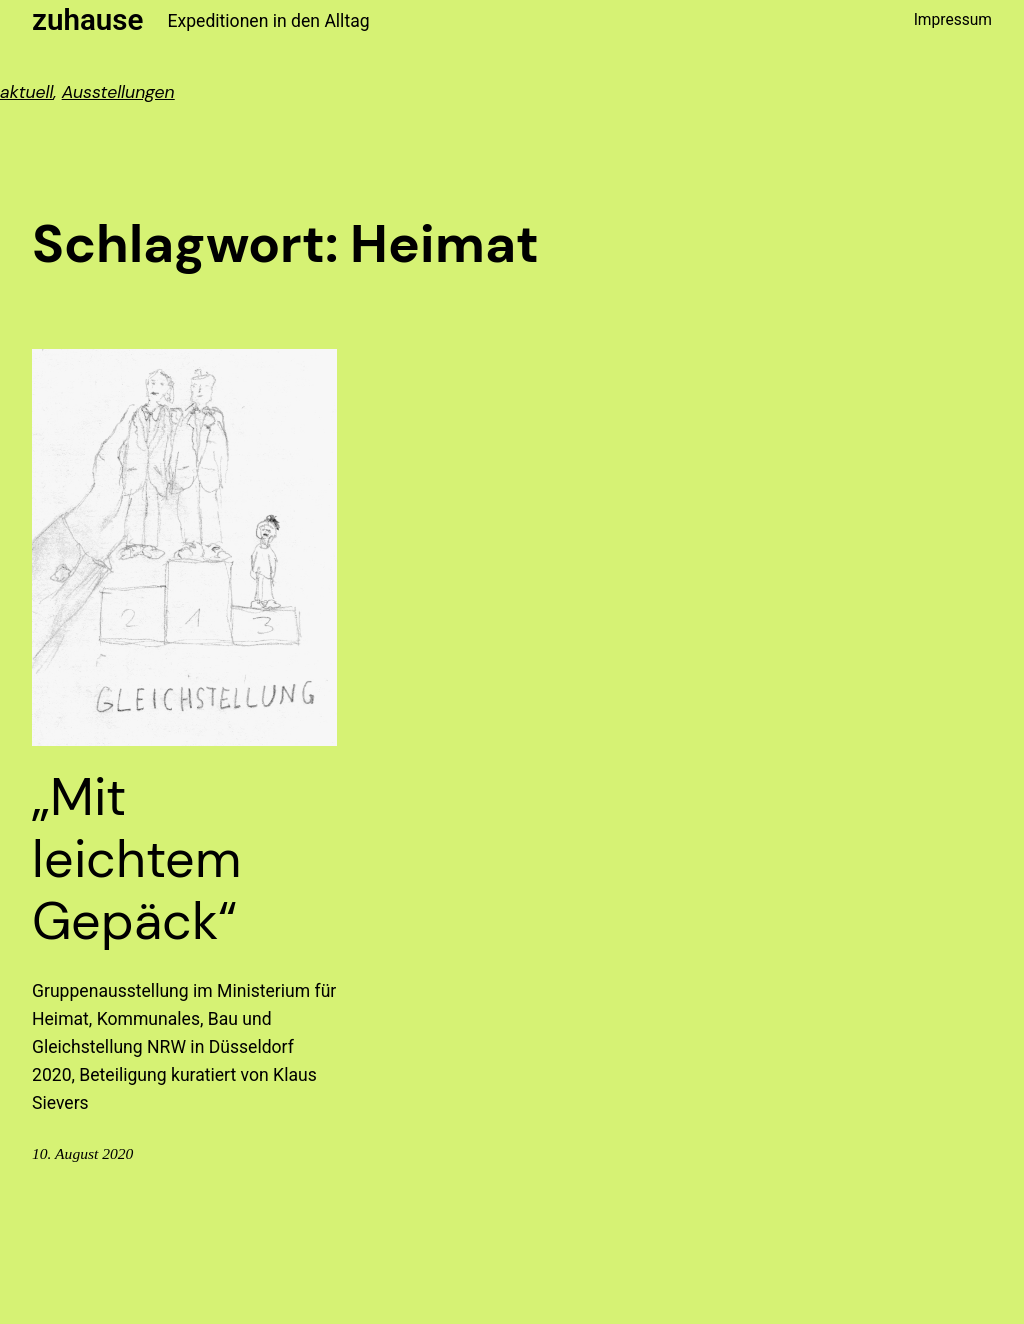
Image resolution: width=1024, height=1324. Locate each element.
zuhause (88, 20)
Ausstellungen (118, 92)
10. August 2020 (82, 1153)
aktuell (27, 92)
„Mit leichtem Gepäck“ (136, 859)
